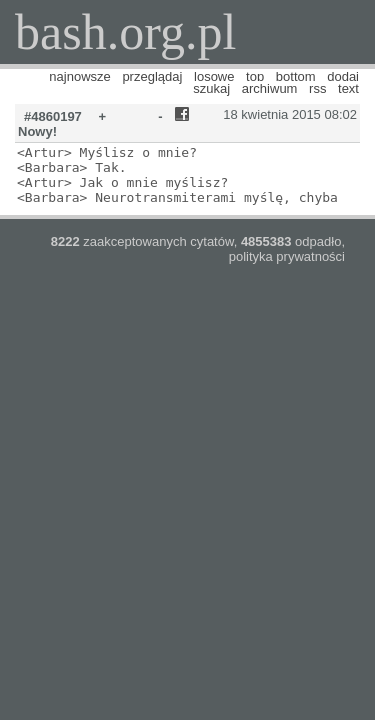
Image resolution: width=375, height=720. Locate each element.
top (255, 76)
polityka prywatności (287, 256)
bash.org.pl (125, 32)
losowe (214, 76)
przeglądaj (152, 76)
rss (317, 88)
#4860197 (53, 116)
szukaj (211, 88)
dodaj (343, 76)
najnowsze (79, 76)
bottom (296, 76)
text (348, 88)
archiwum (270, 88)
